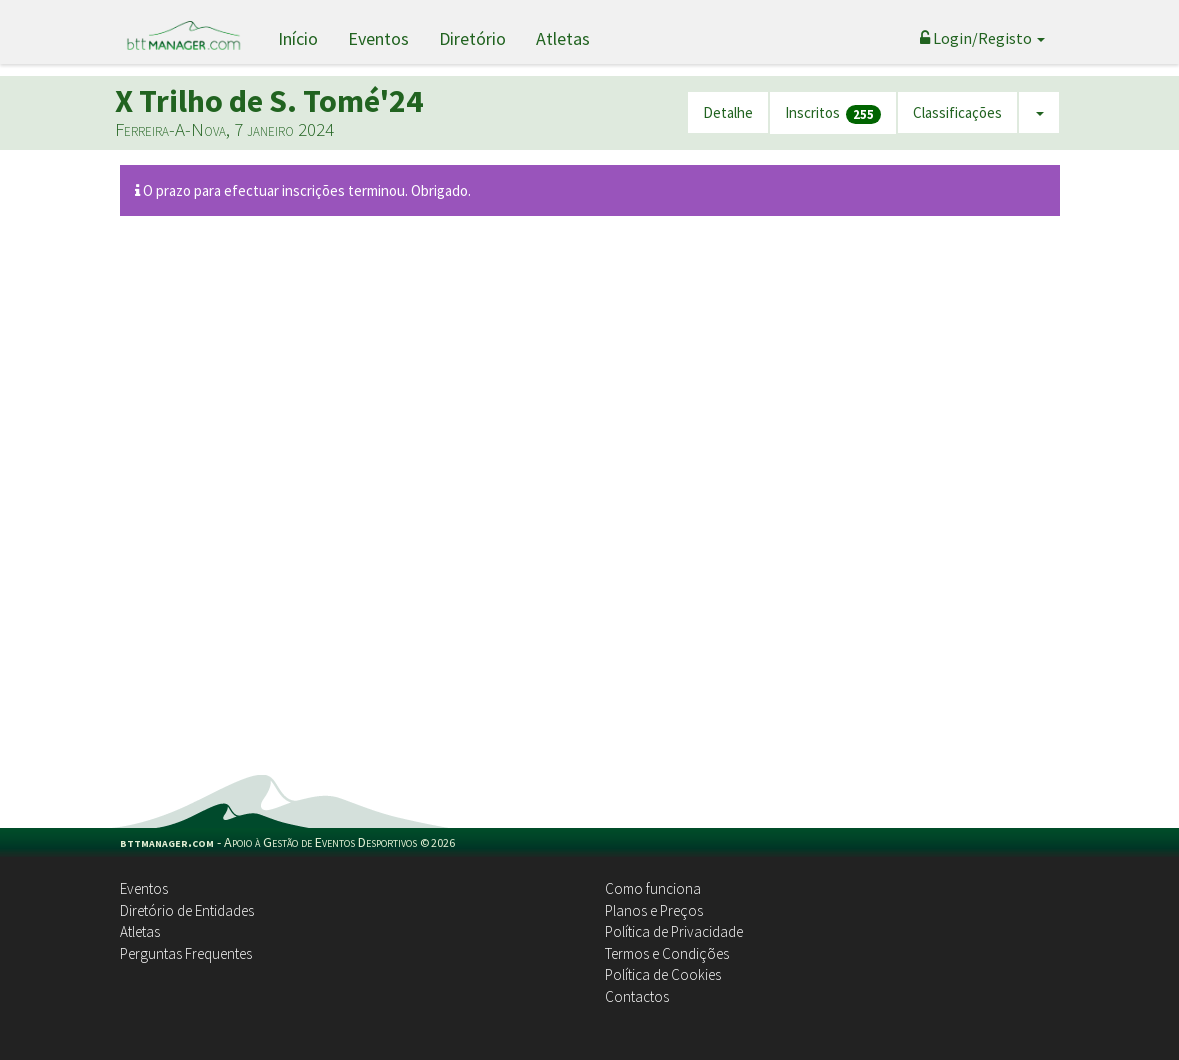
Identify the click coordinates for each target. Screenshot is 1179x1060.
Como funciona (653, 888)
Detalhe (728, 112)
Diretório (472, 38)
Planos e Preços (654, 910)
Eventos (378, 38)
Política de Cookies (663, 974)
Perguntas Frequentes (186, 953)
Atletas (563, 38)
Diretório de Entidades (187, 910)
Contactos (637, 996)
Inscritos (833, 113)
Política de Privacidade (674, 931)
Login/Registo (982, 38)
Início (298, 38)
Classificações (957, 112)
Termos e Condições (667, 953)
